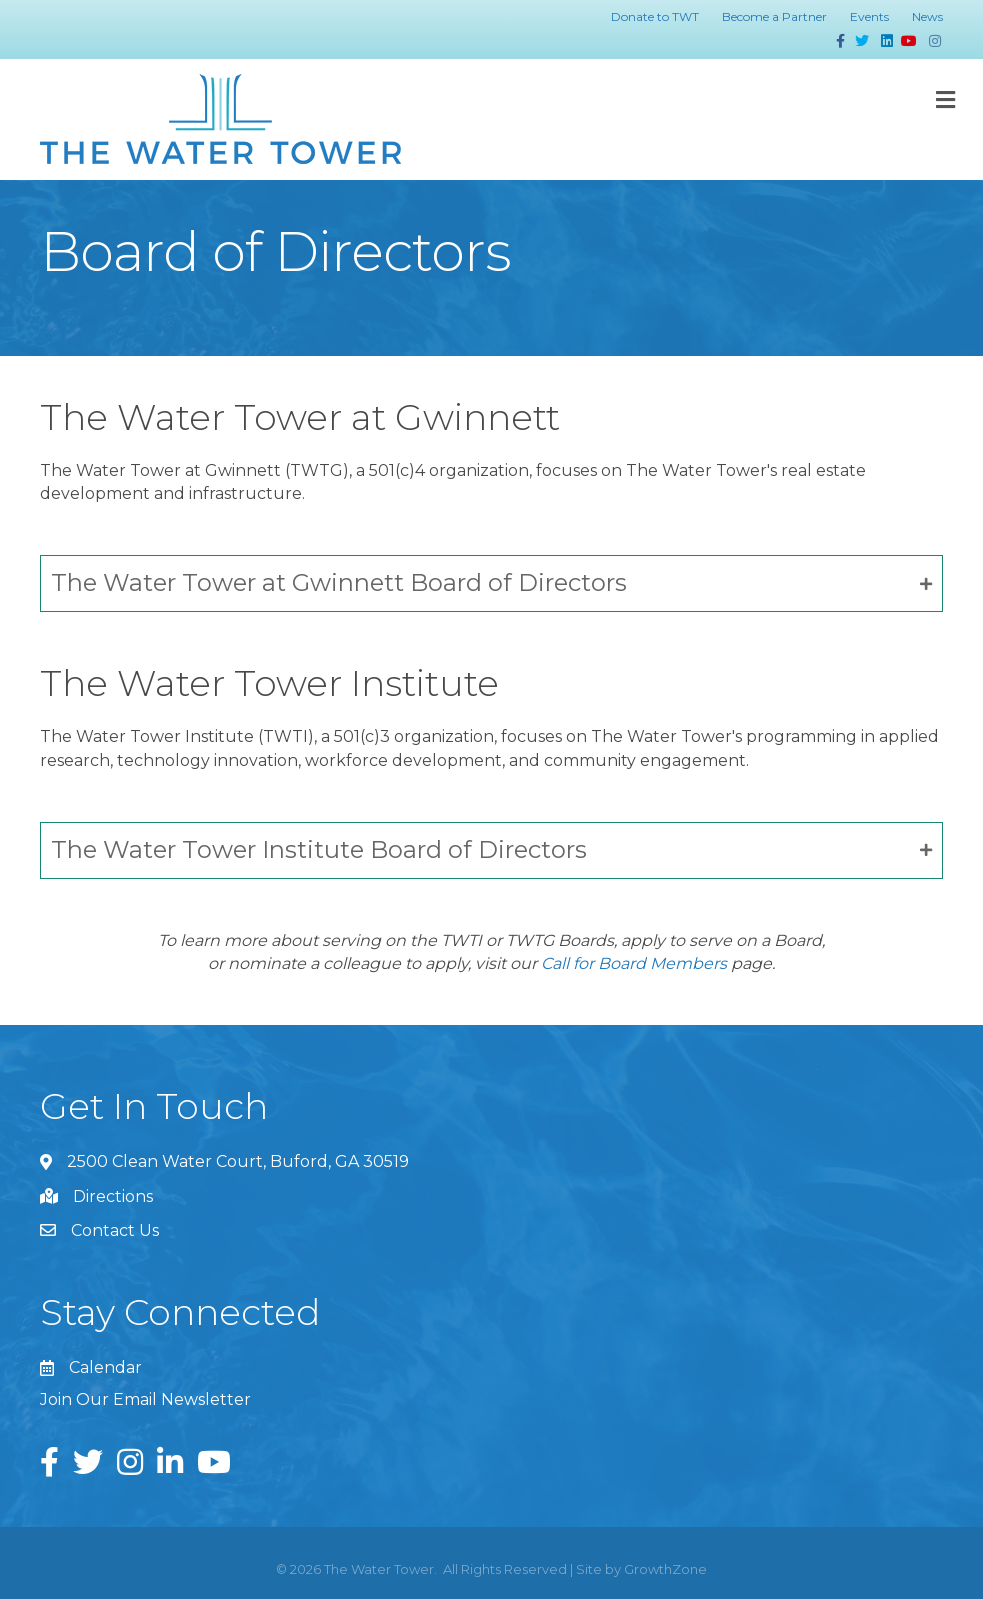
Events (869, 16)
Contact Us (115, 1230)
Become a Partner (774, 16)
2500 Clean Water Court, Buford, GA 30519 (238, 1161)
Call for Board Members (634, 963)
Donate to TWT (655, 16)
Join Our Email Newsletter (145, 1399)
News (927, 16)
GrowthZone (665, 1569)
